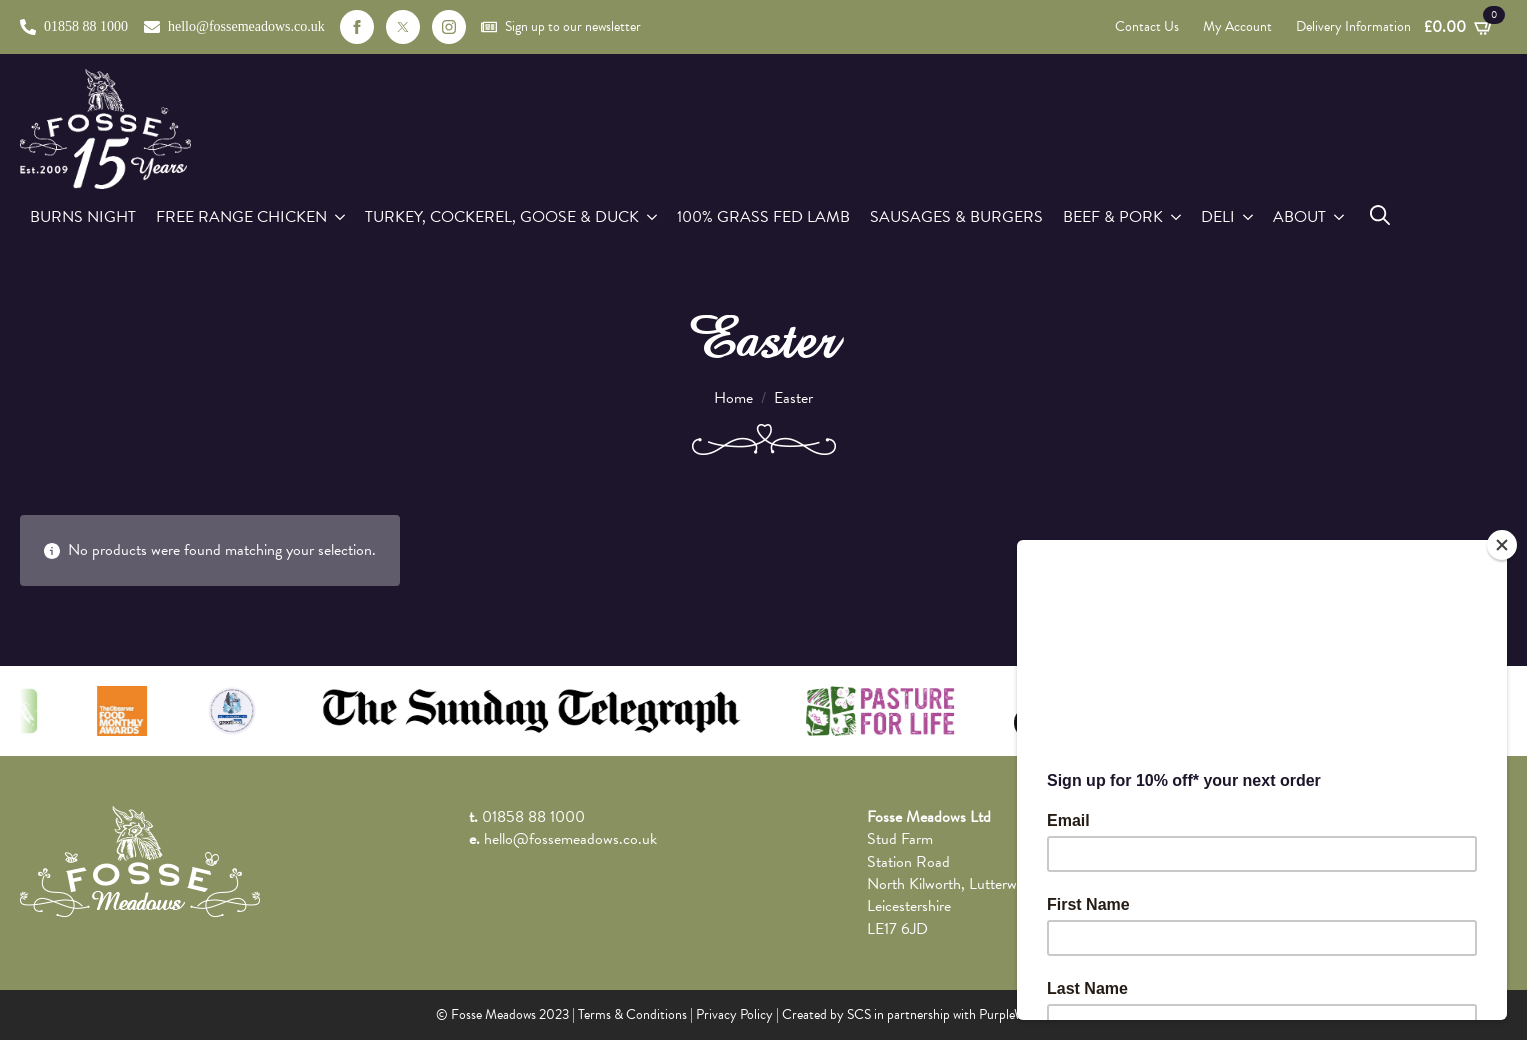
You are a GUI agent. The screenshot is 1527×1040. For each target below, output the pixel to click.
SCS (859, 1014)
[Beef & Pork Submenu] (1177, 217)
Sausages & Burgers (956, 217)
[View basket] (1459, 27)
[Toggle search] (1380, 215)
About (1299, 217)
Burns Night (83, 217)
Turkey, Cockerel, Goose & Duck (502, 217)
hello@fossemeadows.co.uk (570, 839)
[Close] (1502, 545)
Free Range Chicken (241, 217)
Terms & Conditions (632, 1014)
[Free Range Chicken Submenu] (341, 217)
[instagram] (449, 27)
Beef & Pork (1113, 217)
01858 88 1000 (533, 817)
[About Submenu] (1340, 217)
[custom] (403, 27)
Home (733, 398)
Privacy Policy (734, 1014)
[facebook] (357, 27)
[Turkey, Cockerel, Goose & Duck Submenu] (653, 217)
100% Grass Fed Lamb (763, 217)
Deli (1218, 217)
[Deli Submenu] (1249, 217)
